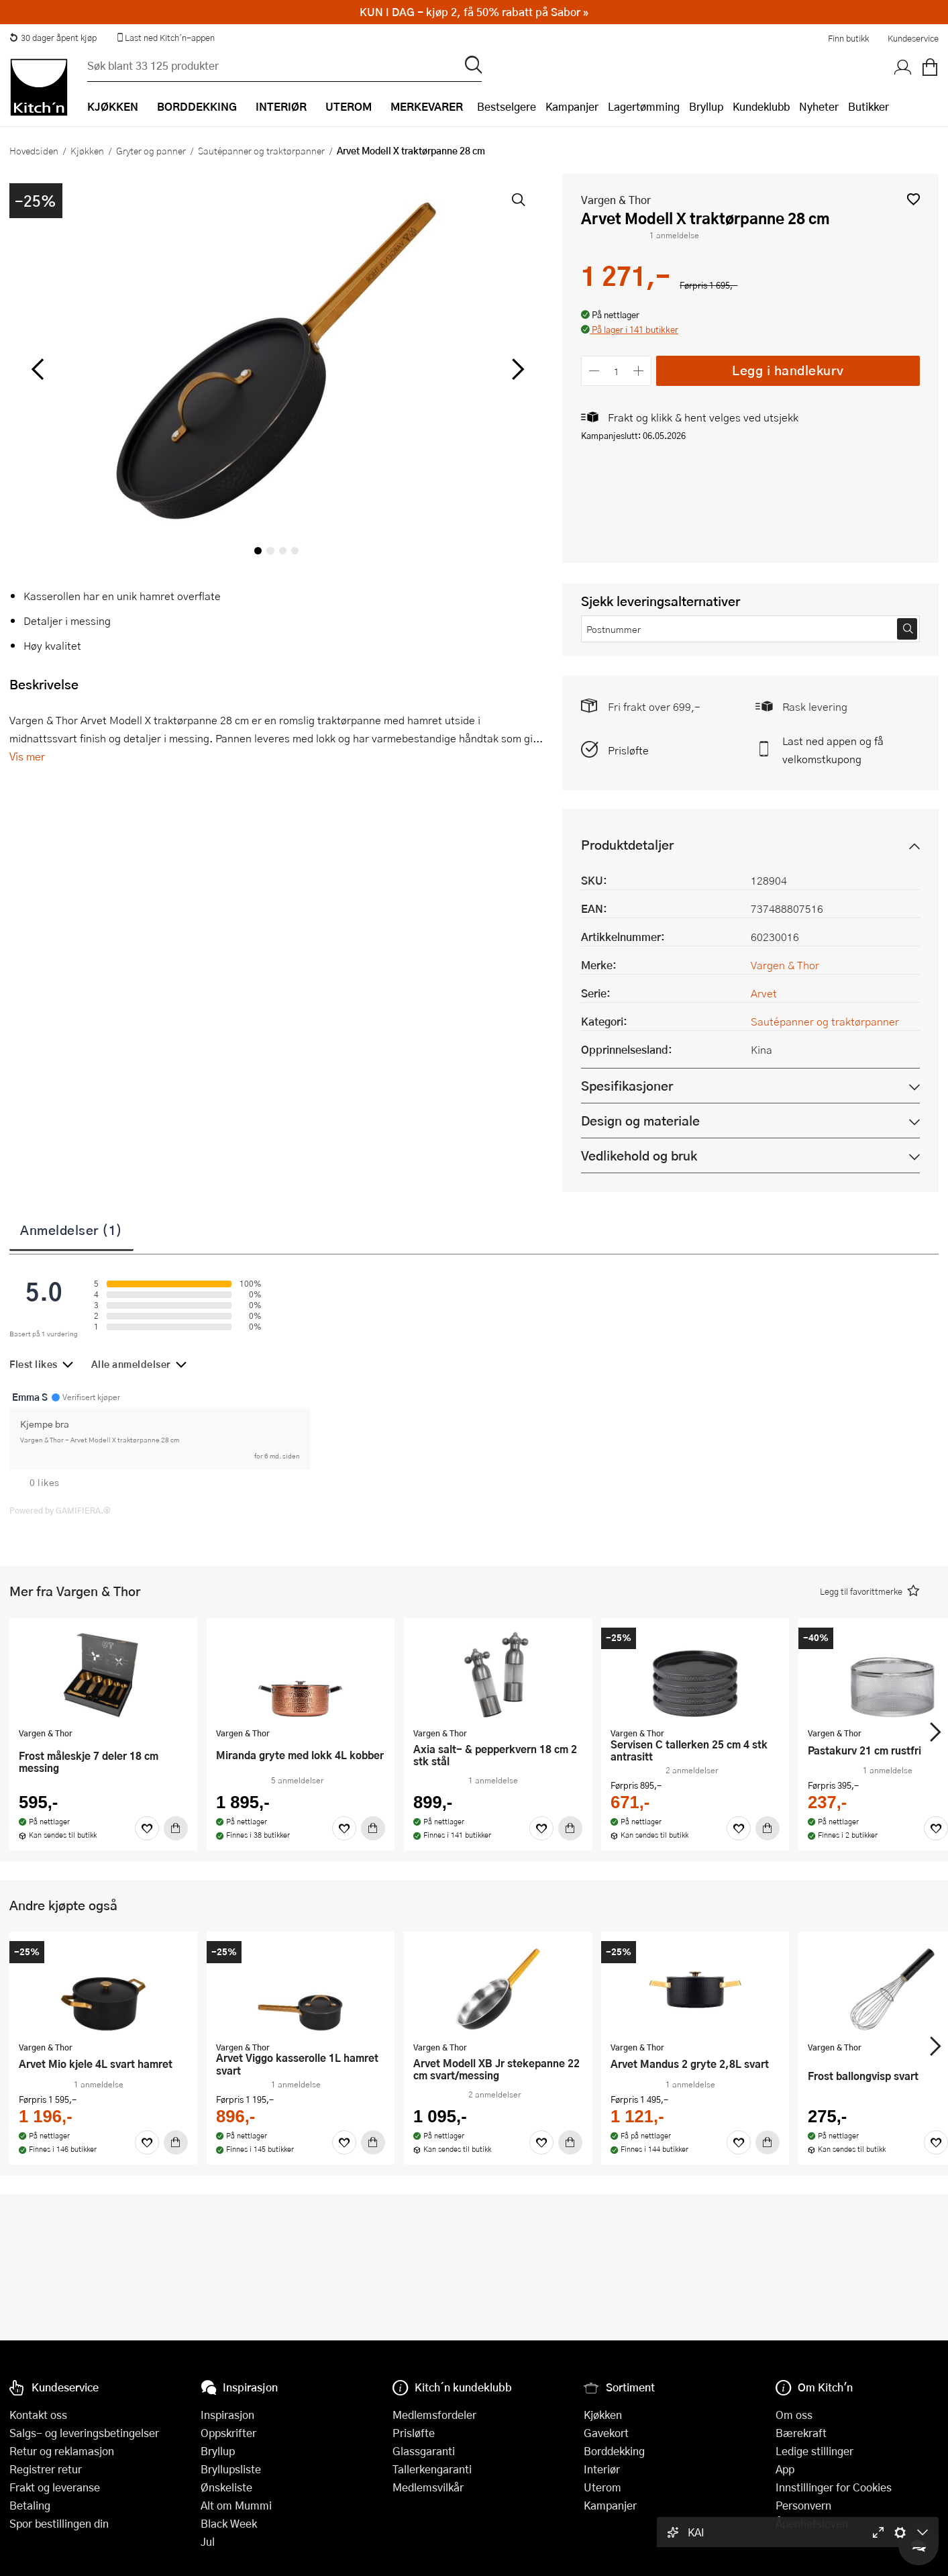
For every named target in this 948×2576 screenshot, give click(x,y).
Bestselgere (506, 106)
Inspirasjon (227, 2414)
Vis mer (27, 756)
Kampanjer (571, 106)
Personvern (803, 2505)
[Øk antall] (639, 370)
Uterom (602, 2487)
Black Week (229, 2523)
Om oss (794, 2414)
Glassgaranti (423, 2451)
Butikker (868, 106)
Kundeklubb (761, 106)
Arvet (764, 993)
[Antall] (617, 370)
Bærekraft (801, 2432)
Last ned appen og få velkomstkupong (833, 749)
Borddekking (614, 2451)
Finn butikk (848, 38)
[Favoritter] (147, 1828)
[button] (913, 199)
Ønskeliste (226, 2487)
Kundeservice (913, 38)
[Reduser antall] (594, 370)
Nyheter (819, 106)
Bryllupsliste (231, 2469)
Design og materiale (640, 1120)
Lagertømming (644, 106)
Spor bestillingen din (59, 2523)
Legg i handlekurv (788, 370)
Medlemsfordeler (434, 2414)
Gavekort (606, 2432)
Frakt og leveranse (54, 2487)
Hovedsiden (33, 150)
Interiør (602, 2469)
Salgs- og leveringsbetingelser (84, 2432)
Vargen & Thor (616, 199)
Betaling (29, 2505)
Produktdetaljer (627, 844)
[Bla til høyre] (515, 369)
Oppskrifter (228, 2432)
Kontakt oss (38, 2414)
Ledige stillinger (814, 2451)
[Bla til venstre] (37, 369)
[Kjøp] (176, 1828)
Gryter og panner (151, 150)
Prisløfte (628, 750)
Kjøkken (87, 150)
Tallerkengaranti (432, 2469)
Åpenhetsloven (812, 2523)
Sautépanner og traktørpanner (261, 150)
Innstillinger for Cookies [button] (834, 2487)
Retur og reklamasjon (61, 2451)
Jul (208, 2541)
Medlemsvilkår (428, 2487)
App (785, 2469)
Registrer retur (45, 2469)
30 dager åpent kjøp (53, 38)
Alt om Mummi (236, 2505)
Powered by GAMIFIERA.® (60, 1510)
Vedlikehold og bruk (639, 1155)
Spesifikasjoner (627, 1085)
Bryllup (706, 106)
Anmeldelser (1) (71, 1229)
